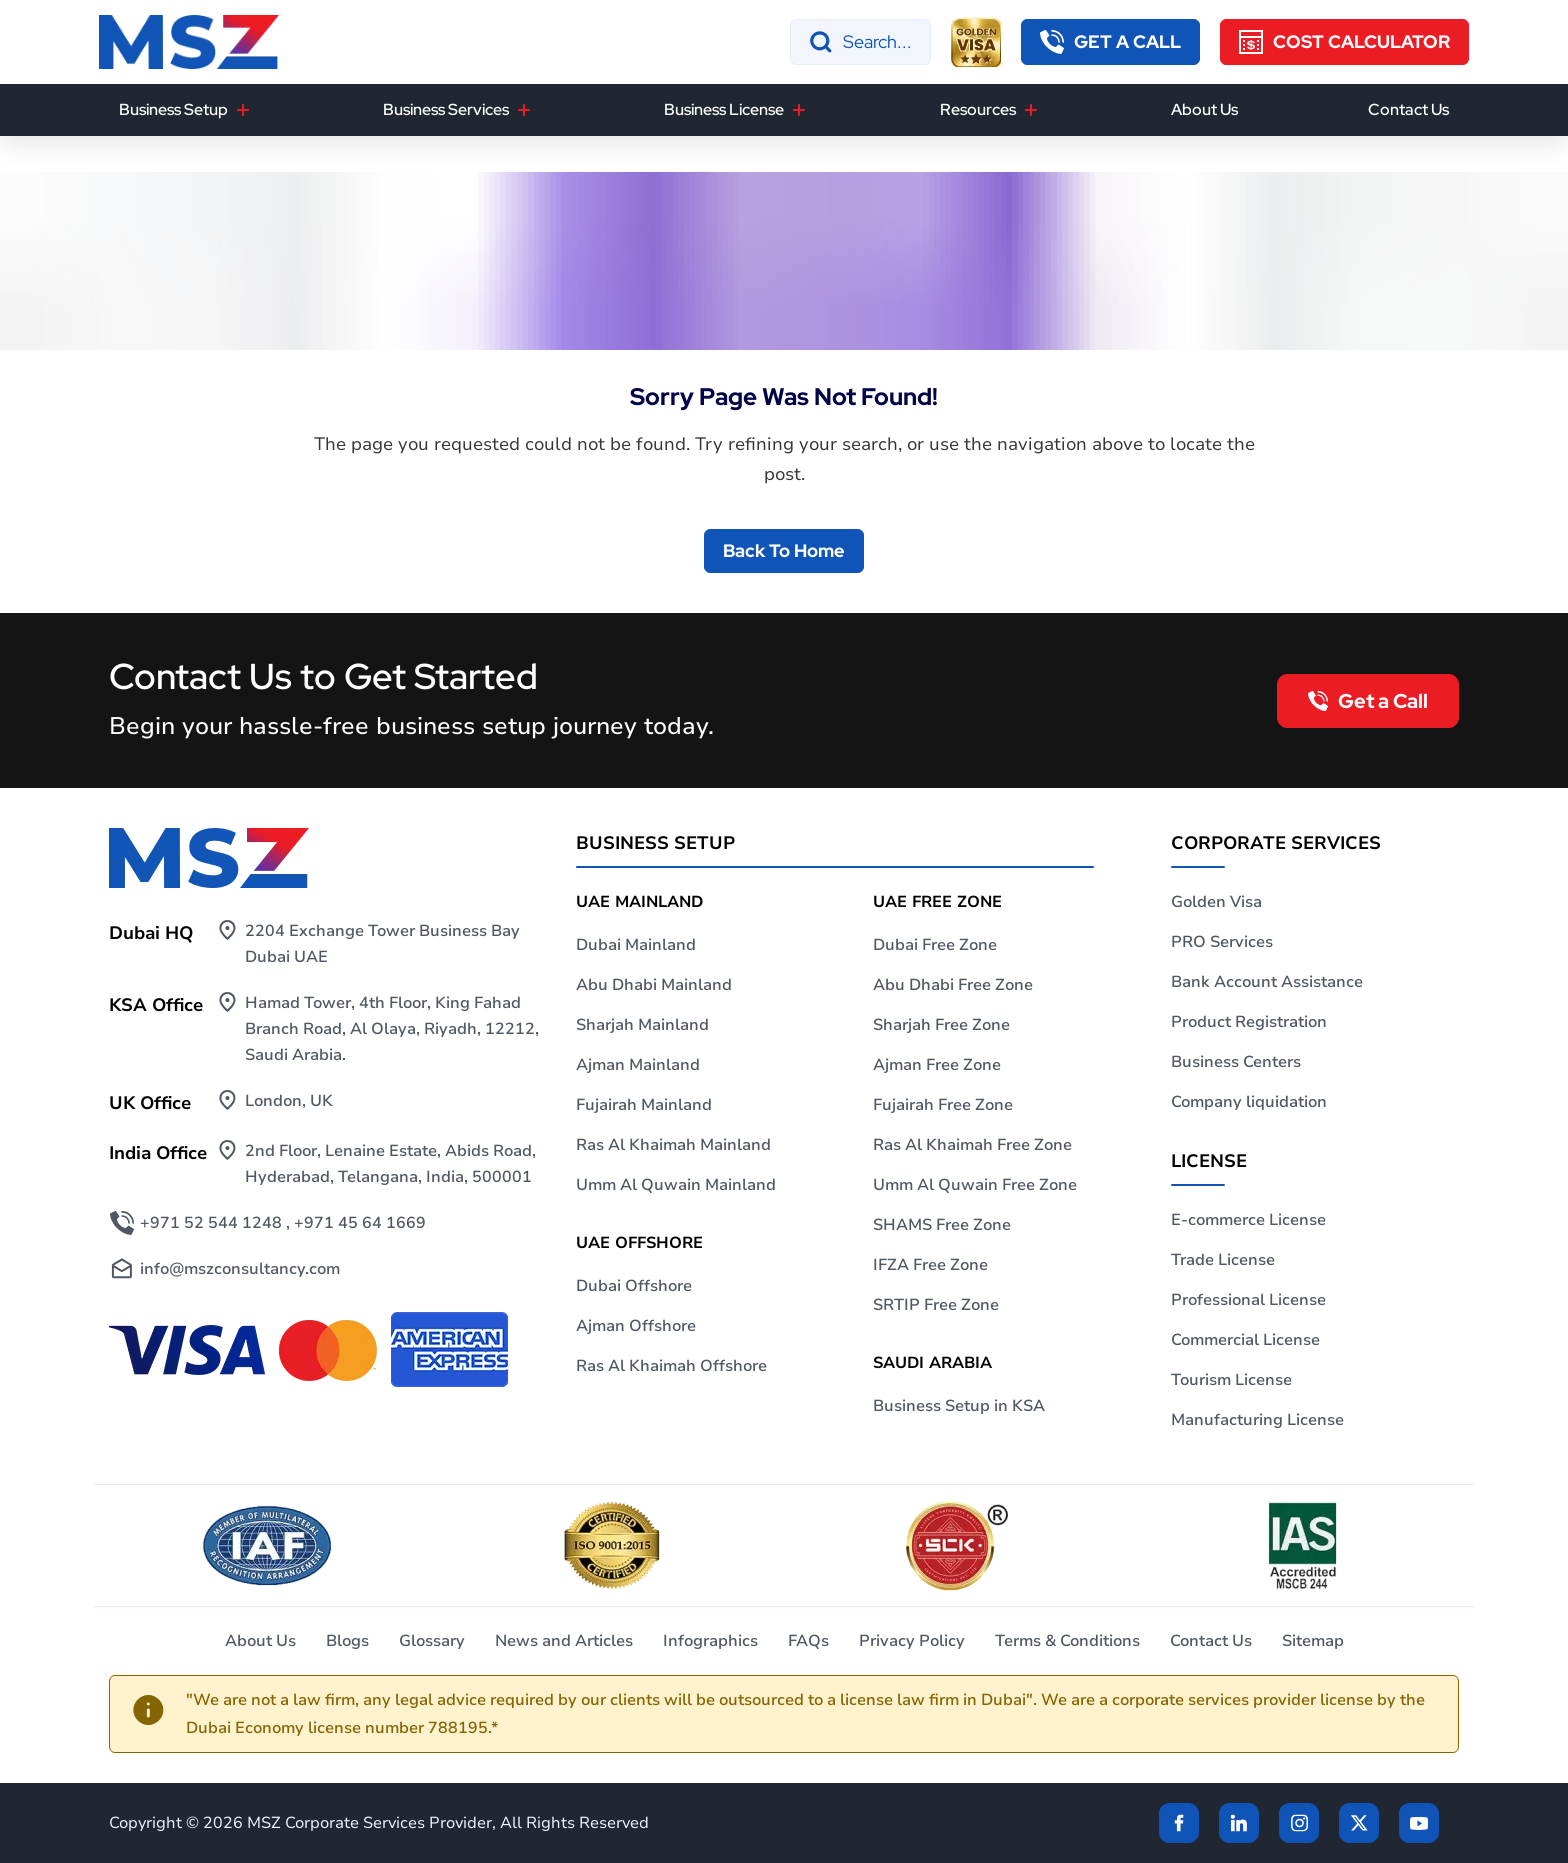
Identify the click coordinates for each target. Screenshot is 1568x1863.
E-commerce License (1248, 1220)
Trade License (1223, 1260)
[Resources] (1031, 110)
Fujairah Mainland (644, 1105)
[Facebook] (1179, 1823)
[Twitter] (1359, 1823)
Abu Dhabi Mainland (654, 985)
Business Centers (1236, 1062)
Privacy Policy (912, 1641)
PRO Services (1222, 942)
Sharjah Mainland (642, 1025)
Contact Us (1408, 109)
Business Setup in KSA (959, 1406)
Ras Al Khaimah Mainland (673, 1145)
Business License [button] (724, 109)
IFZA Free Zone (930, 1265)
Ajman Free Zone (937, 1065)
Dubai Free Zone (935, 945)
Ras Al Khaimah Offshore (671, 1366)
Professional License (1248, 1300)
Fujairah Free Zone (943, 1105)
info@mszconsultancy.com (240, 1269)
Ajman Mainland (638, 1065)
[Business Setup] (243, 110)
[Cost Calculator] (1344, 42)
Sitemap (1313, 1641)
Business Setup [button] (173, 109)
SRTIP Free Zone (936, 1305)
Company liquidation (1249, 1102)
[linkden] (1239, 1823)
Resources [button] (978, 109)
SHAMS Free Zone (942, 1225)
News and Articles (564, 1641)
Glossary (432, 1641)
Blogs (347, 1641)
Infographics (710, 1641)
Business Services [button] (446, 109)
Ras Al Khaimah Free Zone (972, 1145)
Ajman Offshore (636, 1326)
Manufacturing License (1257, 1420)
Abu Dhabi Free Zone (953, 985)
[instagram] (1299, 1823)
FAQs (808, 1641)
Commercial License (1245, 1340)
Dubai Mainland (636, 945)
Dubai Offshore (634, 1286)
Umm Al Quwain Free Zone (975, 1185)
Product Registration (1249, 1022)
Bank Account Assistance (1267, 982)
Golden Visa (1216, 902)
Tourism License (1231, 1380)
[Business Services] (524, 110)
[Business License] (799, 110)
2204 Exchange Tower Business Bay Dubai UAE (382, 944)
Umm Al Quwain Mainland (676, 1185)
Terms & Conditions (1067, 1641)
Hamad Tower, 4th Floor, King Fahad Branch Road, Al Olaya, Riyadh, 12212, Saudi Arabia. (392, 1029)
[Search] (860, 42)
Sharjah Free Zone (941, 1025)
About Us (1204, 109)
